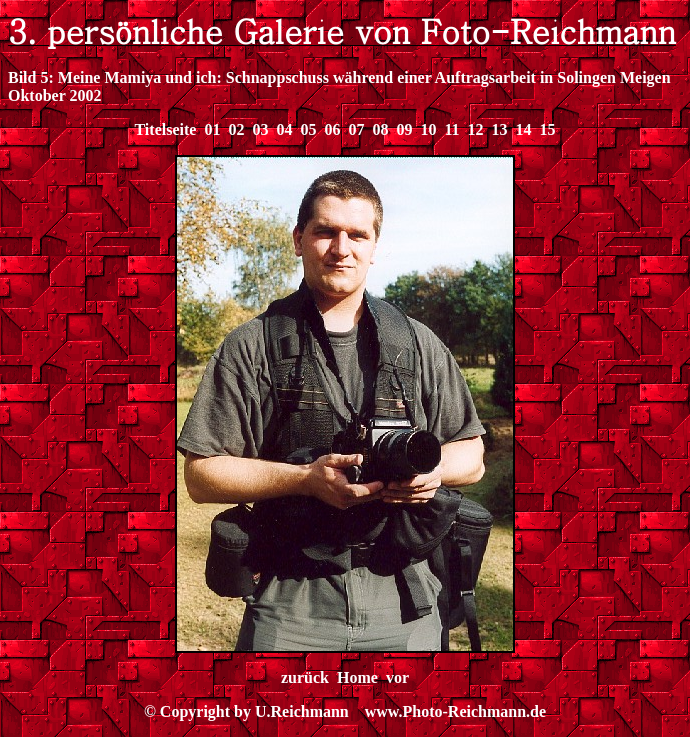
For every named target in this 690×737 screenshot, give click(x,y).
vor (397, 677)
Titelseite (165, 129)
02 (236, 129)
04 (284, 129)
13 (500, 129)
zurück (305, 677)
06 (332, 129)
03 (260, 129)
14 (524, 129)
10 (428, 129)
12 (476, 129)
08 (380, 129)
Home (357, 677)
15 (548, 129)
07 (356, 129)
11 (451, 129)
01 (212, 129)
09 (404, 129)
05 (308, 129)
